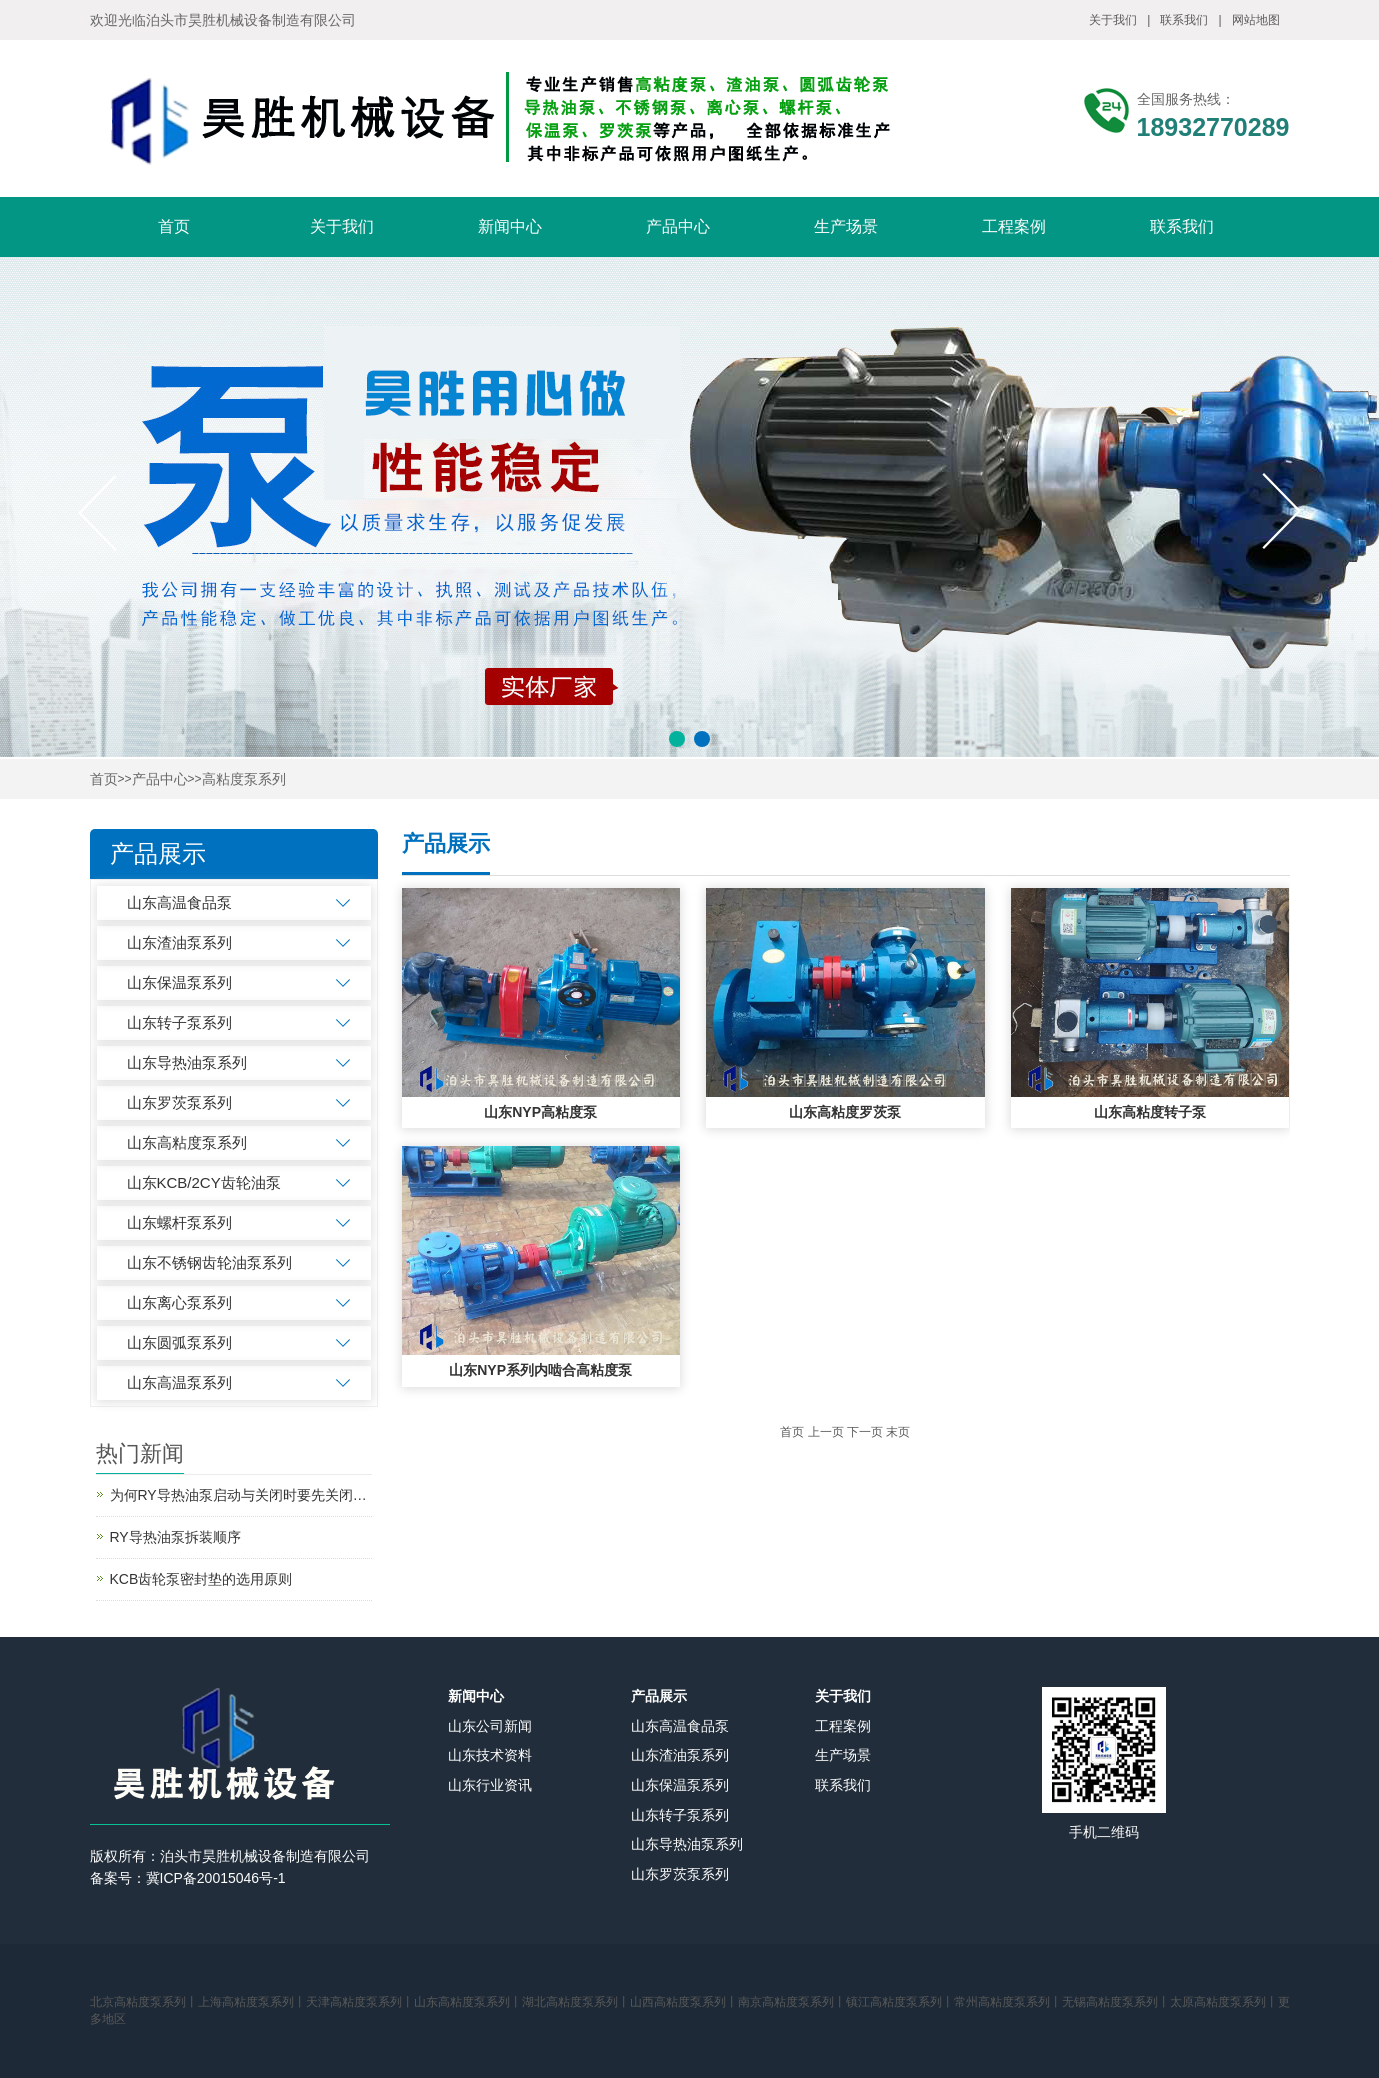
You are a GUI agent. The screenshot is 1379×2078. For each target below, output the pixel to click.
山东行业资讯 (490, 1785)
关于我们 (1113, 20)
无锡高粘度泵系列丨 (1116, 2002)
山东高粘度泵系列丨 (468, 2002)
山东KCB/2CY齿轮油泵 (204, 1182)
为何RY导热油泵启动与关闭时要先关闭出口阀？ (241, 1495)
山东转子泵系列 (179, 1022)
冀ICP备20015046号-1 (216, 1878)
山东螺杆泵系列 (179, 1222)
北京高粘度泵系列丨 (144, 2002)
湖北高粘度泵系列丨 (576, 2002)
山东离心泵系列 (179, 1302)
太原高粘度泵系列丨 (1224, 2002)
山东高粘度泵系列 (187, 1142)
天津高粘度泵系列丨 (360, 2002)
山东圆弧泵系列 (179, 1342)
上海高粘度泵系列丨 (252, 2002)
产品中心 (678, 226)
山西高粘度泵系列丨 (684, 2002)
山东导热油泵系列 (187, 1062)
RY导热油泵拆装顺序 (175, 1537)
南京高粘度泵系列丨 (792, 2002)
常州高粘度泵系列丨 (1008, 2002)
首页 (174, 226)
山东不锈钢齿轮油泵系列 (209, 1262)
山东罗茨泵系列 (179, 1102)
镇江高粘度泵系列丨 (900, 2002)
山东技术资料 (490, 1755)
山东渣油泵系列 (179, 942)
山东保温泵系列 (179, 982)
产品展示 (659, 1696)
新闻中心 (510, 226)
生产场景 (846, 226)
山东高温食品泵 (179, 902)
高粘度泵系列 (244, 779)
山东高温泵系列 (179, 1382)
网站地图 (1256, 20)
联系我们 (1184, 20)
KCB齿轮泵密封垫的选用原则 (201, 1579)
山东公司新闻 (490, 1726)
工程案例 (1014, 226)
